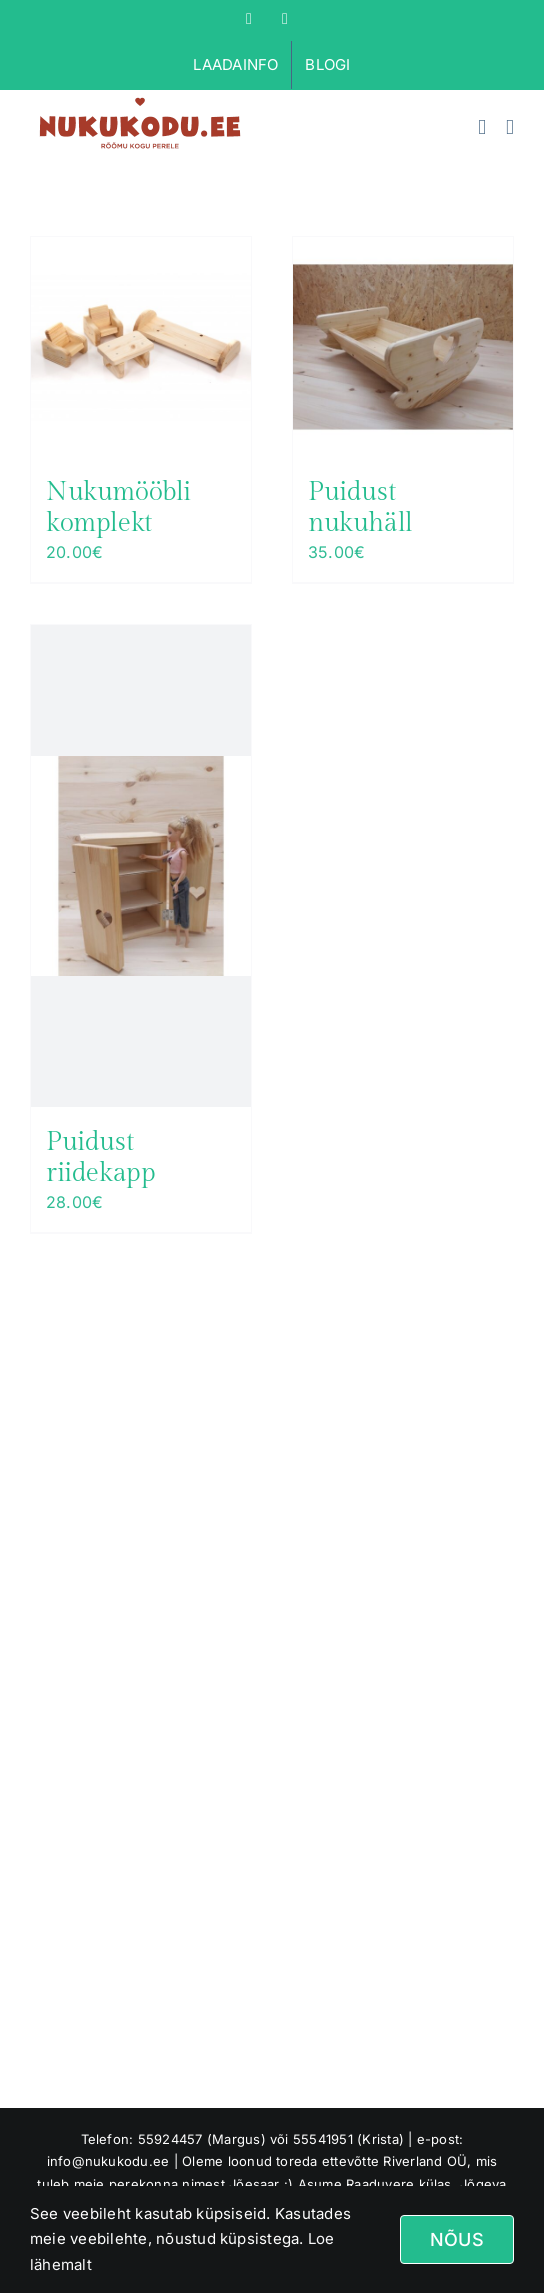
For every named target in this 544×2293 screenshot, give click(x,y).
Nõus (457, 2239)
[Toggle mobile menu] (510, 127)
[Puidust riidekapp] (141, 866)
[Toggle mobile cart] (482, 127)
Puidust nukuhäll (360, 507)
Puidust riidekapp (101, 1157)
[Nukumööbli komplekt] (141, 347)
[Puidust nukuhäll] (403, 347)
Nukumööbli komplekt (118, 507)
